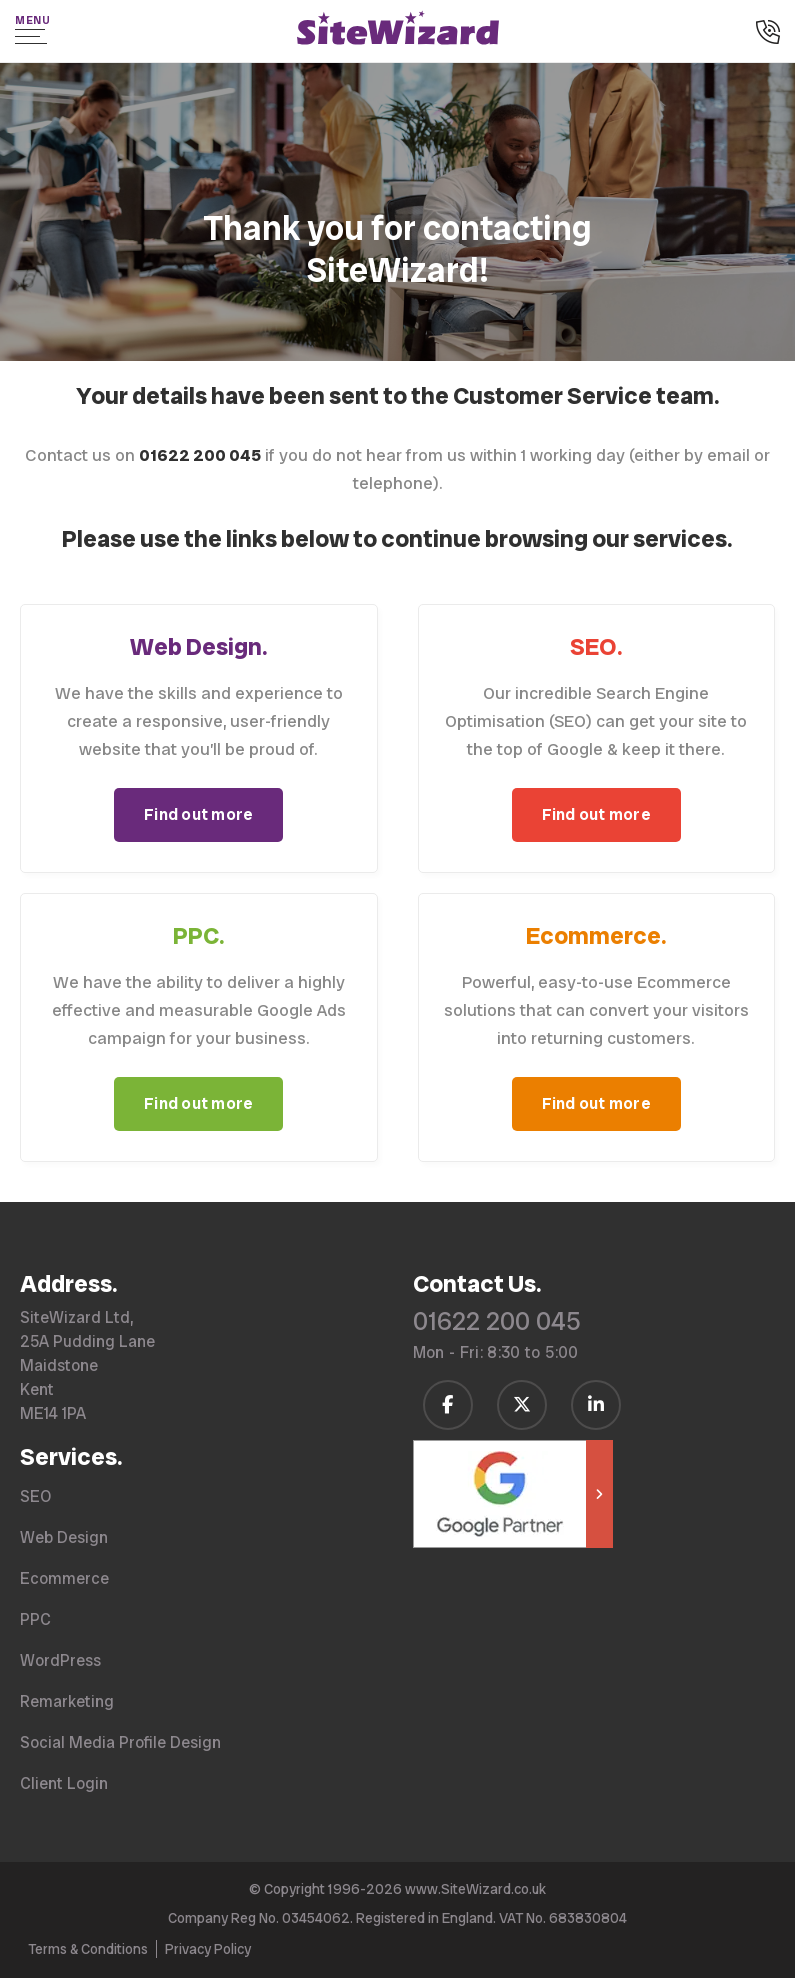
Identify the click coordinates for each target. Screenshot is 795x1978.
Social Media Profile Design (120, 1742)
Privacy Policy (208, 1949)
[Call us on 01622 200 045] (768, 34)
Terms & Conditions (88, 1949)
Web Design (64, 1537)
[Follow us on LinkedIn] (596, 1405)
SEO (35, 1496)
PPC (35, 1619)
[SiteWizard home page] (398, 31)
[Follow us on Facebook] (448, 1405)
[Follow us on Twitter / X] (522, 1405)
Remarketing (67, 1701)
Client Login (64, 1783)
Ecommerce (64, 1578)
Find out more (198, 814)
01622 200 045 (497, 1321)
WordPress (60, 1660)
